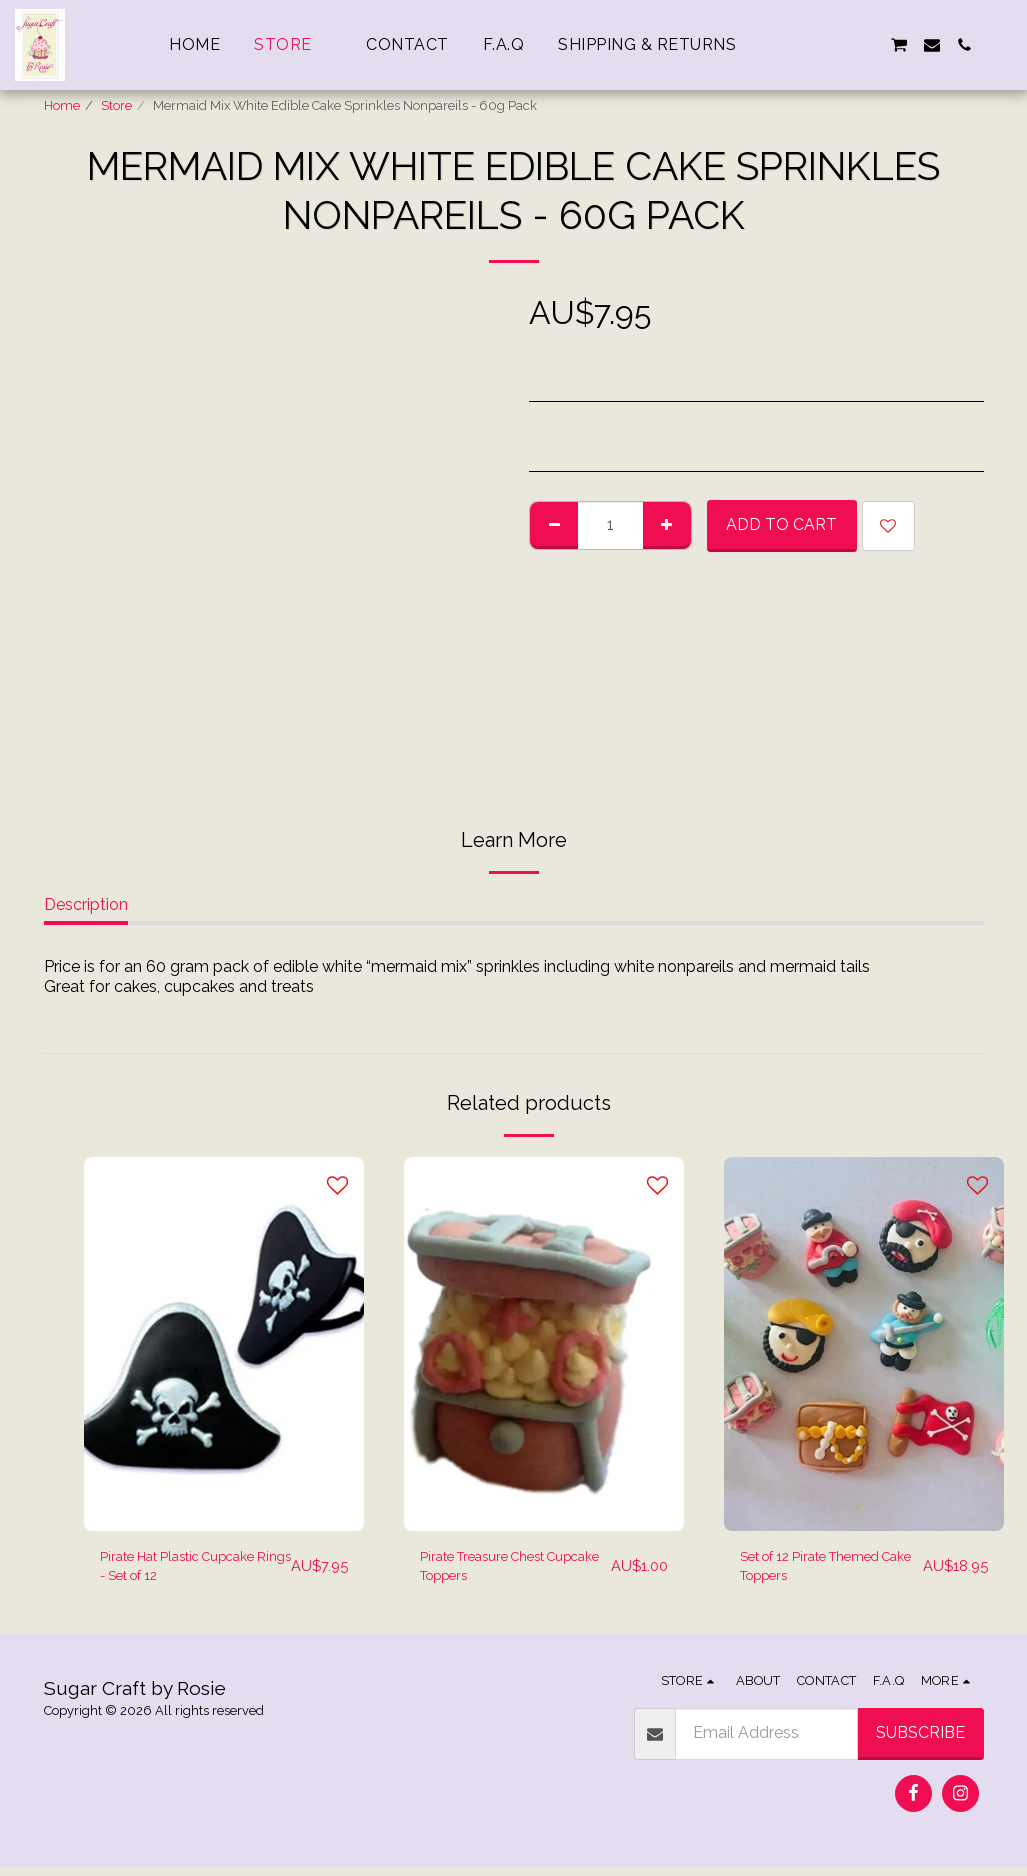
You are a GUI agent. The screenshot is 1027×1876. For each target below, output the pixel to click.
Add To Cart (781, 524)
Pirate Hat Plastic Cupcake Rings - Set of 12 (185, 1572)
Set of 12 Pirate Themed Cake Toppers (824, 1570)
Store (116, 105)
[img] (224, 1343)
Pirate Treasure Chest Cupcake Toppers (498, 1570)
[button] (802, 45)
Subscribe (920, 1741)
